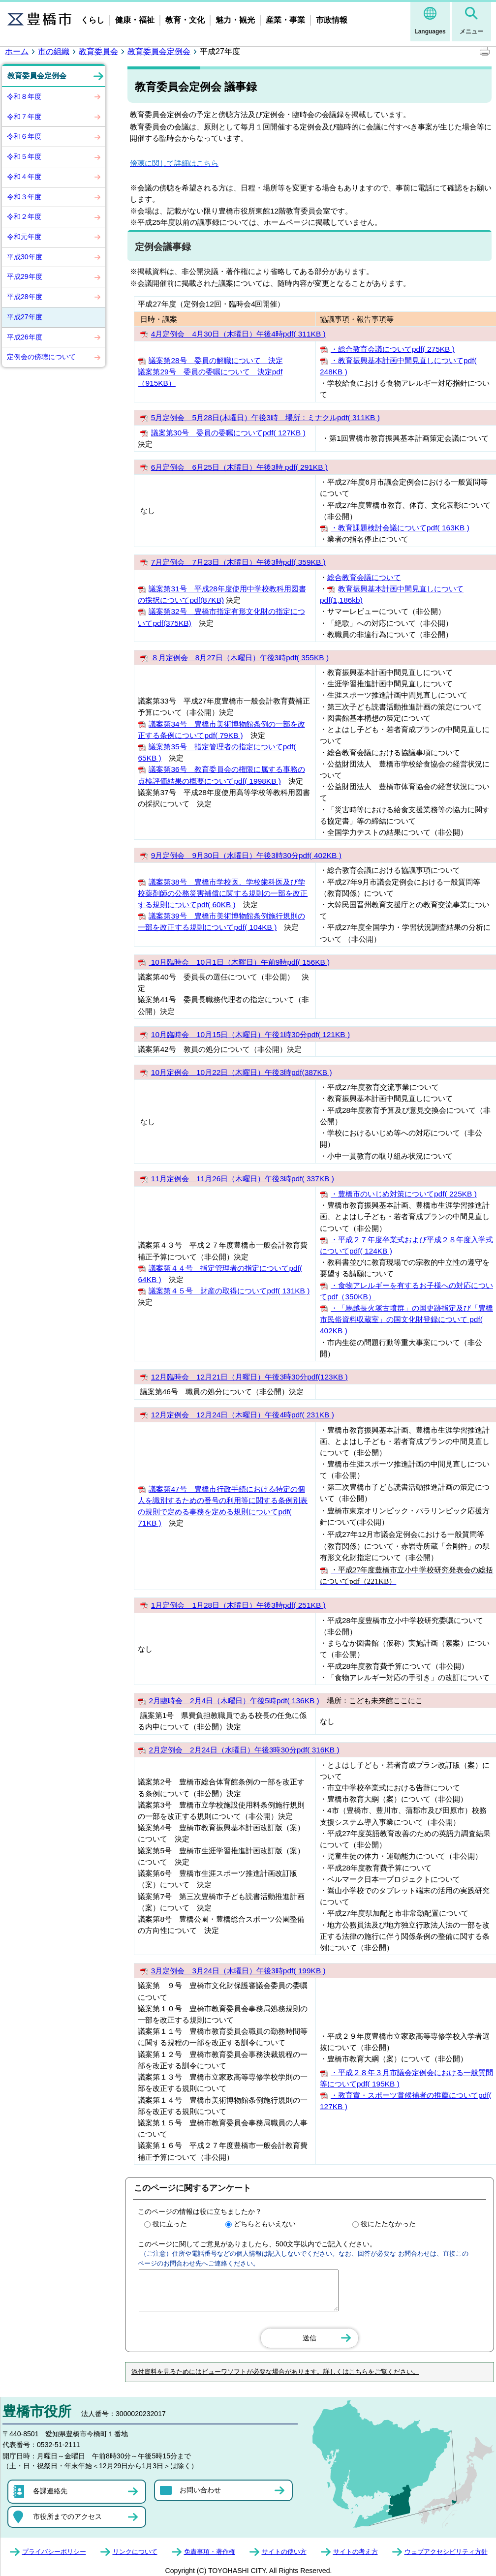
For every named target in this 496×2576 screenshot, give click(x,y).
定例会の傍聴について (41, 357)
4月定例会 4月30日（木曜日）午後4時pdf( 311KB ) (238, 334)
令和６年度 (24, 136)
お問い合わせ (200, 2490)
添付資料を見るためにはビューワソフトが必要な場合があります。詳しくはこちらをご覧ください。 (275, 2371)
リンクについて (135, 2551)
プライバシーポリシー (54, 2551)
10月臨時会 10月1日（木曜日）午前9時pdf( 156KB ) (239, 962)
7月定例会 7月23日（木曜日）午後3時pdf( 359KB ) (238, 562)
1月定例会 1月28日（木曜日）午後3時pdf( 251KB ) (238, 1605)
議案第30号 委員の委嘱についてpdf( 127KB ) (228, 433)
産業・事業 (285, 20)
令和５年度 (24, 156)
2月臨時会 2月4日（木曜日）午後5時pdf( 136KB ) (234, 1700)
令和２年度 (24, 216)
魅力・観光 (235, 20)
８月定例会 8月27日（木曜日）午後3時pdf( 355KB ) (240, 657)
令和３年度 (24, 197)
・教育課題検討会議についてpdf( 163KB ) (400, 527)
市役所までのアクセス (67, 2516)
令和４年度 (24, 177)
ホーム (17, 51)
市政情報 (331, 20)
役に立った (170, 2224)
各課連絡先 (50, 2491)
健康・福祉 (135, 20)
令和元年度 (24, 237)
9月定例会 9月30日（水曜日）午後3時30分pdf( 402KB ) (246, 855)
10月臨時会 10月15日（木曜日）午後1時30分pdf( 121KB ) (250, 1034)
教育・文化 (185, 20)
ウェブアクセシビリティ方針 (446, 2551)
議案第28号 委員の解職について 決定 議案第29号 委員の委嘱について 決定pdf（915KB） (210, 371)
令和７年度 (24, 117)
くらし (92, 20)
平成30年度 (24, 257)
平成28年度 (24, 297)
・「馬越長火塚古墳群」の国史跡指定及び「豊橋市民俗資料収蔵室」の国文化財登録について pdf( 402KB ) (406, 1319)
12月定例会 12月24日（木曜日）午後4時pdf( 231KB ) (242, 1415)
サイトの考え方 (355, 2551)
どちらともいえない (265, 2224)
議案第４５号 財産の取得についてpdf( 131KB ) (229, 1291)
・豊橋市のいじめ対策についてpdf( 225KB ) (404, 1194)
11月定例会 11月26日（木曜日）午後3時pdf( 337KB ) (242, 1178)
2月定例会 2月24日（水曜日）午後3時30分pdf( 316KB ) (244, 1750)
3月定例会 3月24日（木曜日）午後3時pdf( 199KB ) (238, 1970)
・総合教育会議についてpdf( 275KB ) (393, 349)
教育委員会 (98, 51)
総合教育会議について (364, 577)
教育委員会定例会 (158, 51)
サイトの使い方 (284, 2551)
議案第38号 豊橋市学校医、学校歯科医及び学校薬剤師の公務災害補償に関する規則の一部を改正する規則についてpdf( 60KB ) (223, 893)
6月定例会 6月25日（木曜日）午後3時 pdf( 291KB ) (239, 467)
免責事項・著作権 (209, 2551)
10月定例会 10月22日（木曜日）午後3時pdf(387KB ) (241, 1072)
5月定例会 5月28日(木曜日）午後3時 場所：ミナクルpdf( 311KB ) (265, 417)
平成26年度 (24, 337)
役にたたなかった (388, 2224)
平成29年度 (24, 276)
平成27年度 (24, 317)
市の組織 (53, 51)
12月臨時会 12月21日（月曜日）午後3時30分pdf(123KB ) (249, 1377)
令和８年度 (24, 96)
